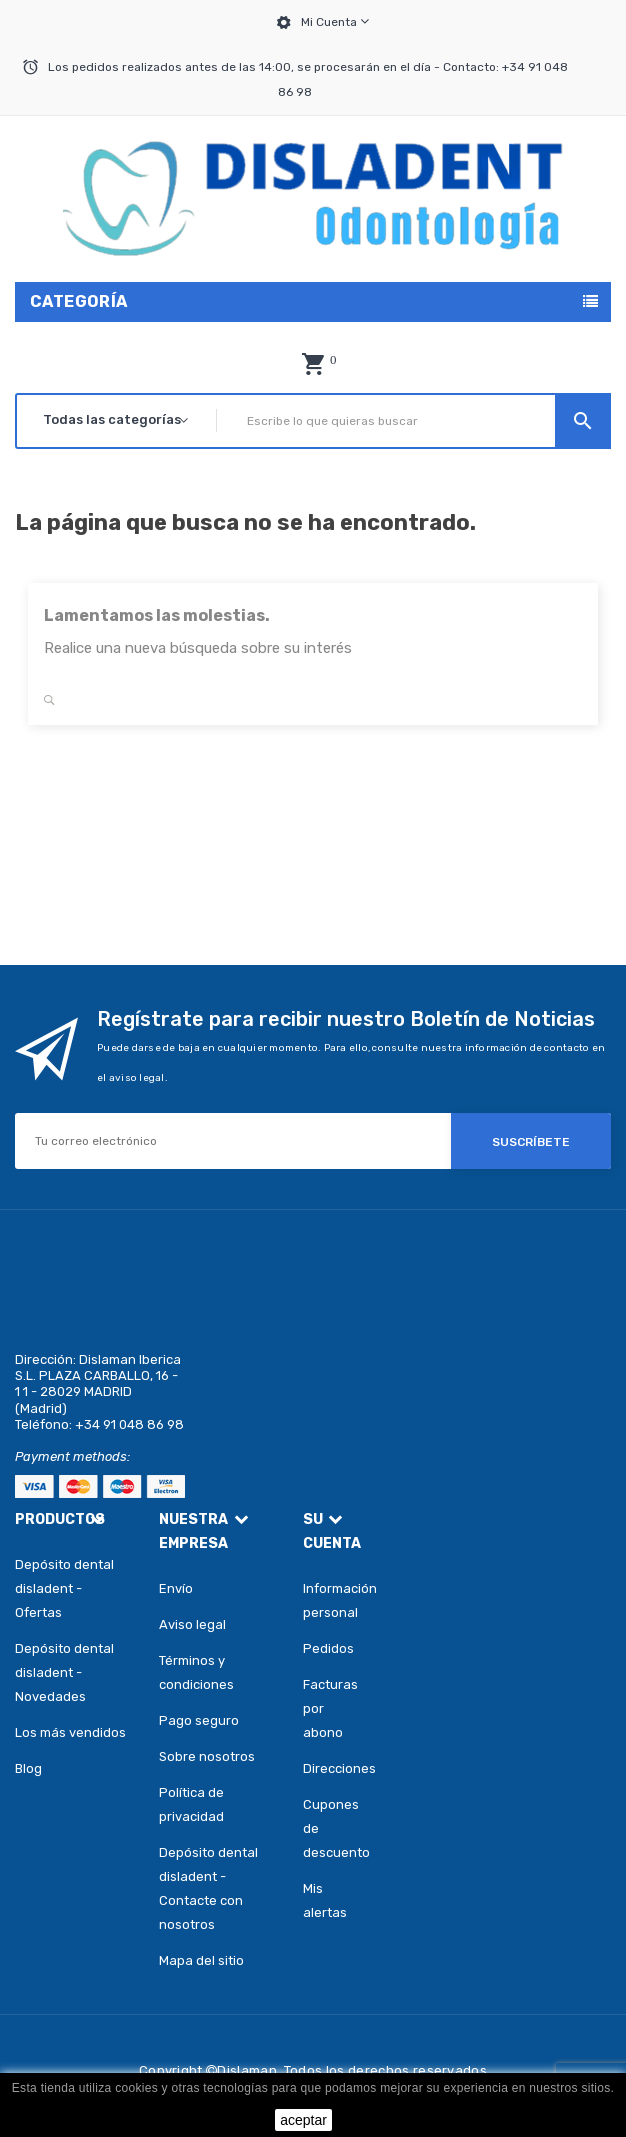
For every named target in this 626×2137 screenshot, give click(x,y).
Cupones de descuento (335, 1828)
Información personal (335, 1600)
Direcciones (335, 1768)
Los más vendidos (70, 1732)
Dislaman (247, 2070)
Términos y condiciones (196, 1672)
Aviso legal (192, 1624)
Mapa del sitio (201, 1960)
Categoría (79, 301)
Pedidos (328, 1648)
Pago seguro (199, 1720)
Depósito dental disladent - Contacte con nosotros (208, 1888)
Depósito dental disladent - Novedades (64, 1672)
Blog (28, 1768)
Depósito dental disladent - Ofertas (64, 1588)
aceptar (303, 2120)
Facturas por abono (330, 1708)
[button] (313, 364)
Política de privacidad (191, 1804)
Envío (176, 1588)
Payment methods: (72, 1456)
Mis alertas (325, 1900)
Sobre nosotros (207, 1756)
